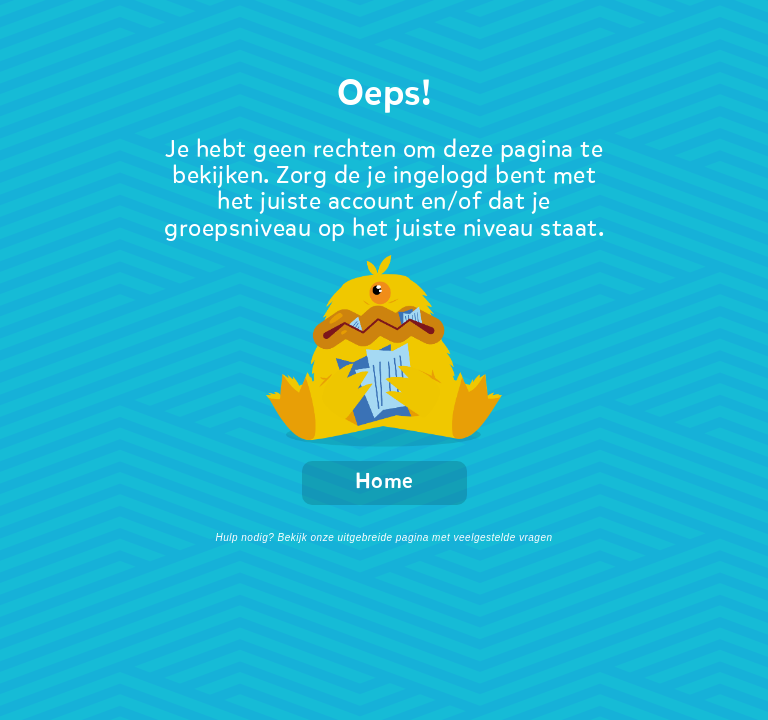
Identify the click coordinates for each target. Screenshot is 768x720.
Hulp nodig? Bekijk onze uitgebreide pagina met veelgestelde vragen (383, 537)
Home (384, 482)
